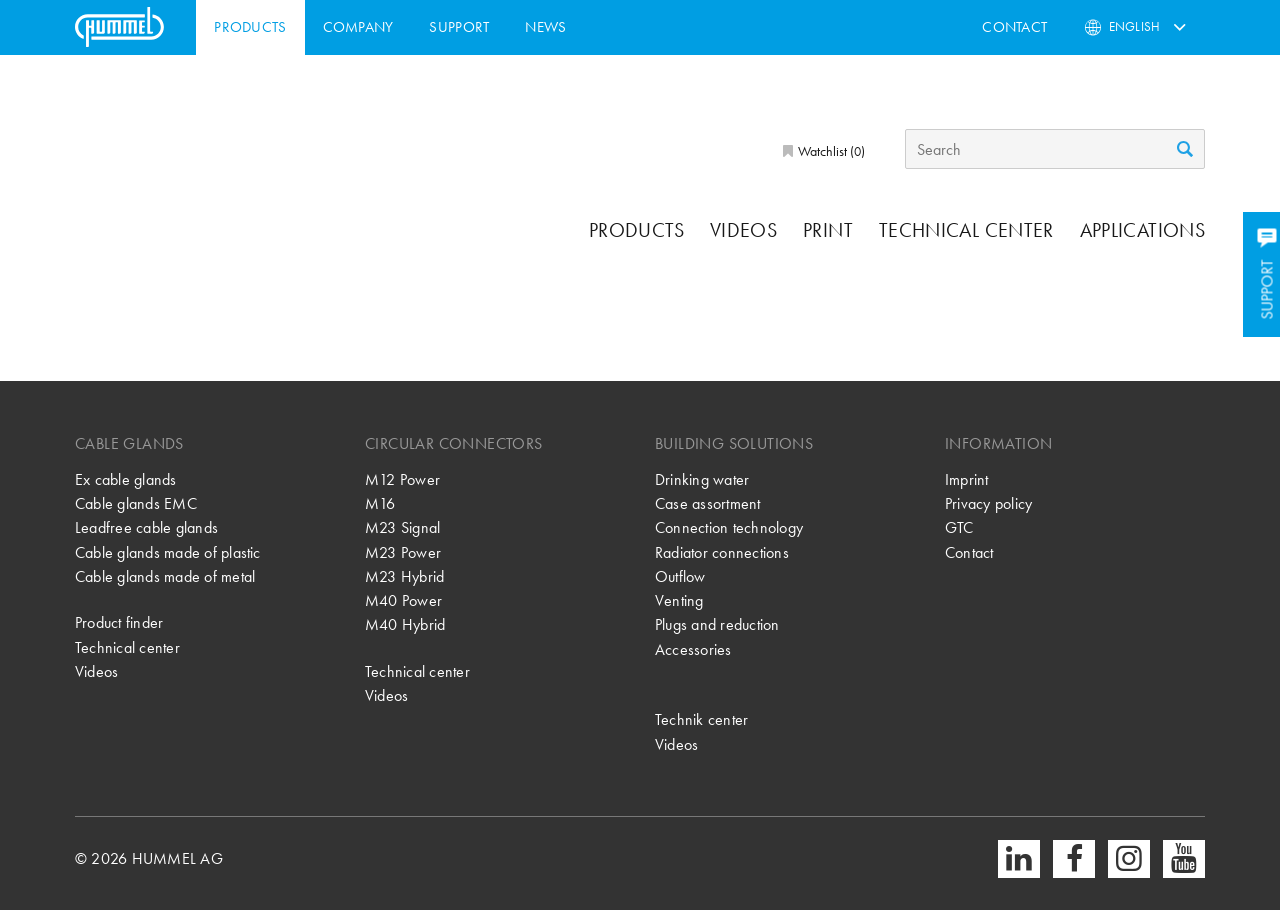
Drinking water (702, 479)
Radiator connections (722, 552)
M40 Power (403, 600)
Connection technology (729, 527)
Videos (743, 230)
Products (250, 27)
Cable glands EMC (136, 503)
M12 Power (402, 479)
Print (828, 230)
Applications (1142, 230)
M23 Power (403, 552)
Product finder (119, 622)
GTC (959, 527)
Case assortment (708, 503)
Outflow (680, 576)
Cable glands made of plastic (168, 552)
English (1134, 26)
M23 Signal (402, 527)
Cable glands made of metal (165, 576)
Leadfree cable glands (146, 527)
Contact (1014, 27)
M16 (380, 503)
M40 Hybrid (405, 624)
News (545, 27)
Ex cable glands (126, 479)
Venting (679, 600)
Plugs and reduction (717, 624)
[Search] (1055, 149)
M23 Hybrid (404, 576)
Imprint (967, 479)
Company (358, 27)
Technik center (701, 719)
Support (459, 27)
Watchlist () (830, 151)
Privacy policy (988, 503)
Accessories (693, 649)
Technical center (966, 230)
